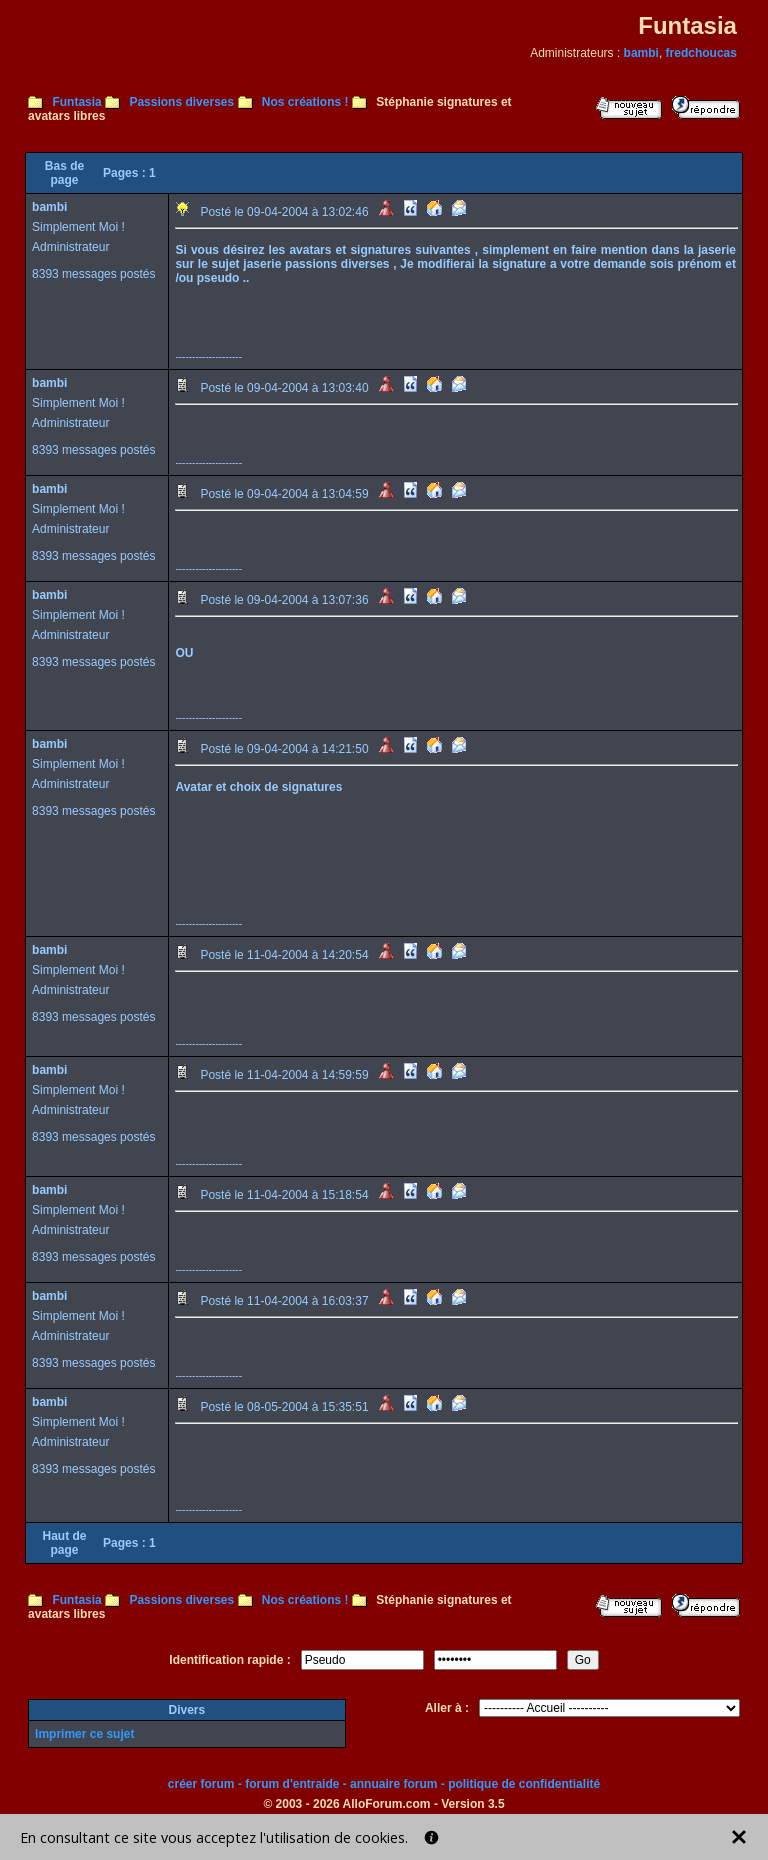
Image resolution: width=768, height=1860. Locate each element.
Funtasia (76, 102)
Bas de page (64, 173)
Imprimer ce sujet (84, 1734)
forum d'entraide (292, 1784)
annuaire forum (393, 1784)
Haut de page (65, 1543)
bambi (641, 53)
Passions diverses (181, 102)
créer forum (201, 1784)
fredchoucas (701, 53)
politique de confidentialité (524, 1784)
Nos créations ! (305, 102)
